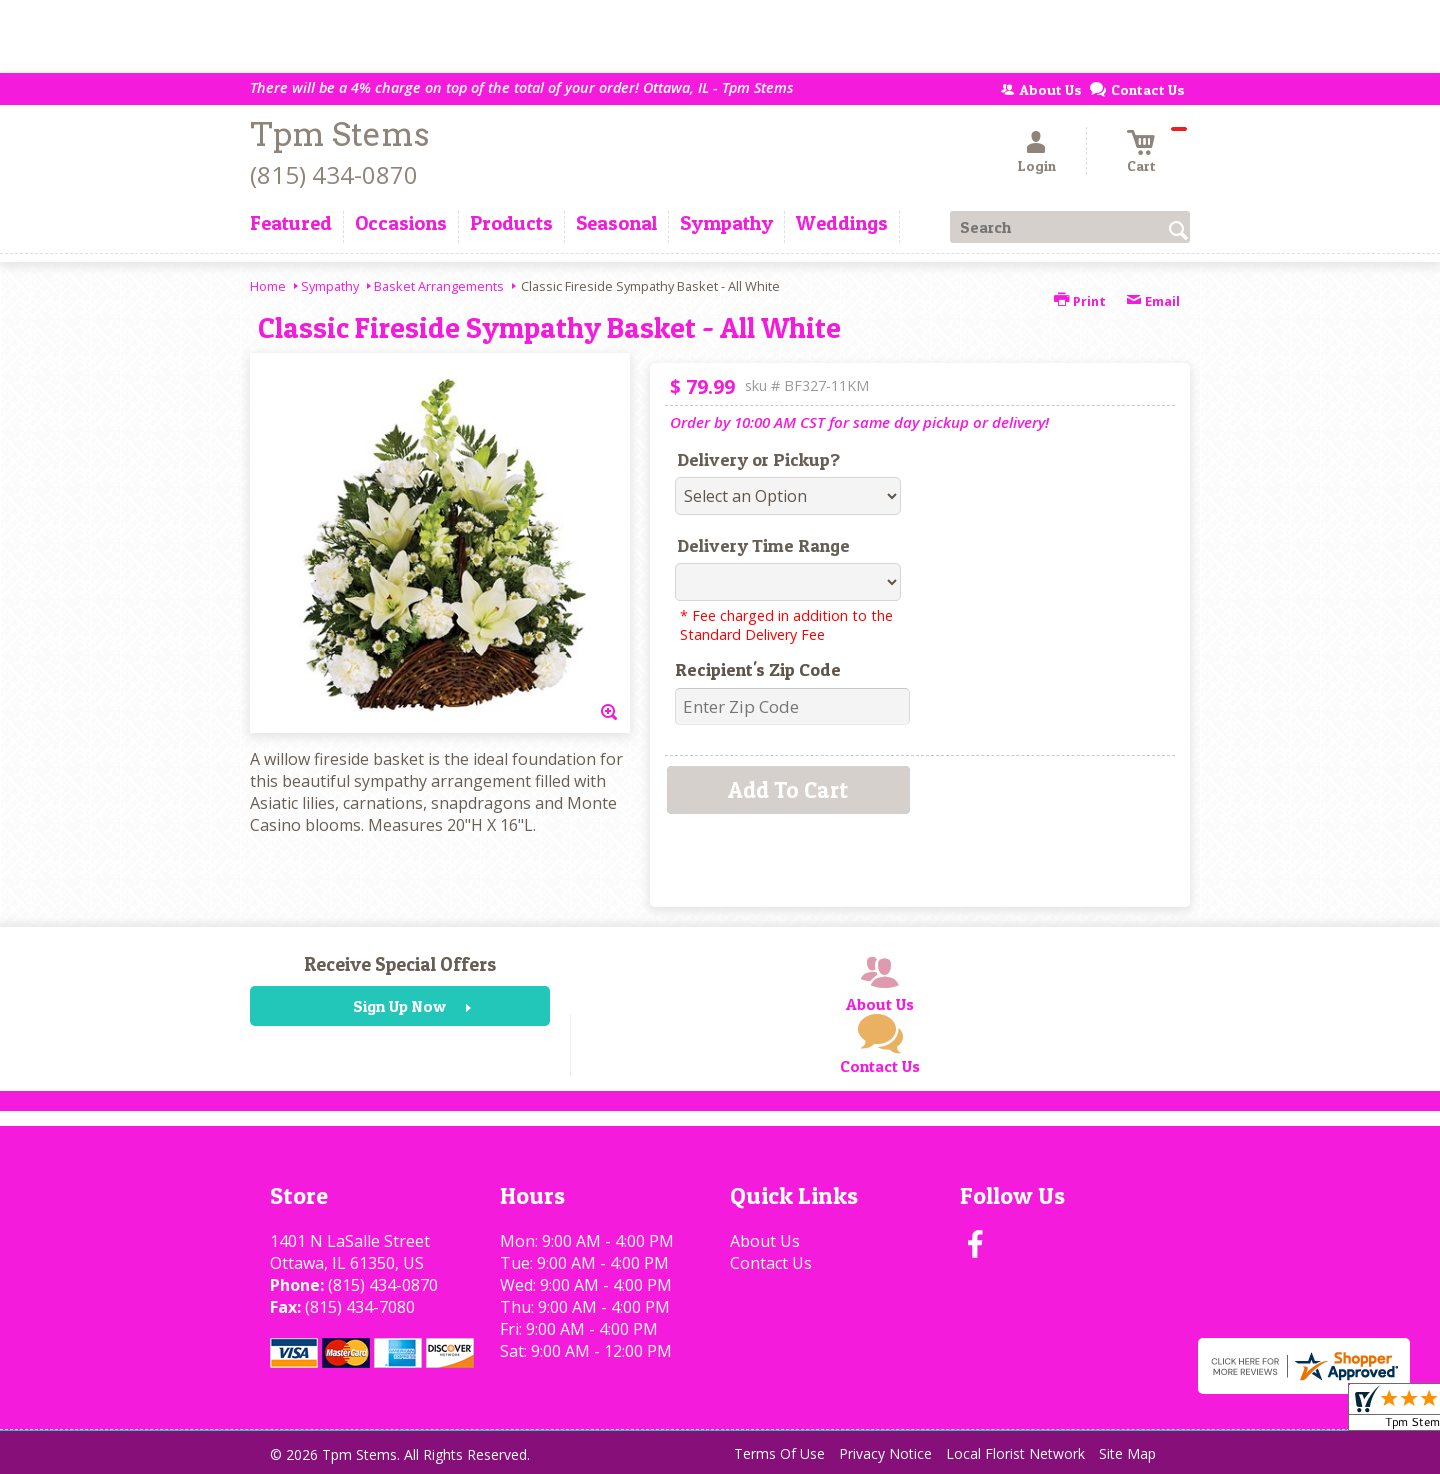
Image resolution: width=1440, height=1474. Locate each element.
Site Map (1127, 1453)
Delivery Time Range (763, 545)
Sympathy (330, 286)
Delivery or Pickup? (758, 459)
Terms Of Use (779, 1453)
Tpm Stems (339, 134)
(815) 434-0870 (334, 174)
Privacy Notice (885, 1453)
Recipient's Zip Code (758, 669)
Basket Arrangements (439, 286)
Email (1153, 301)
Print (1080, 301)
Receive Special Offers (400, 964)
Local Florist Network (1015, 1453)
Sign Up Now (399, 1006)
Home (268, 286)
